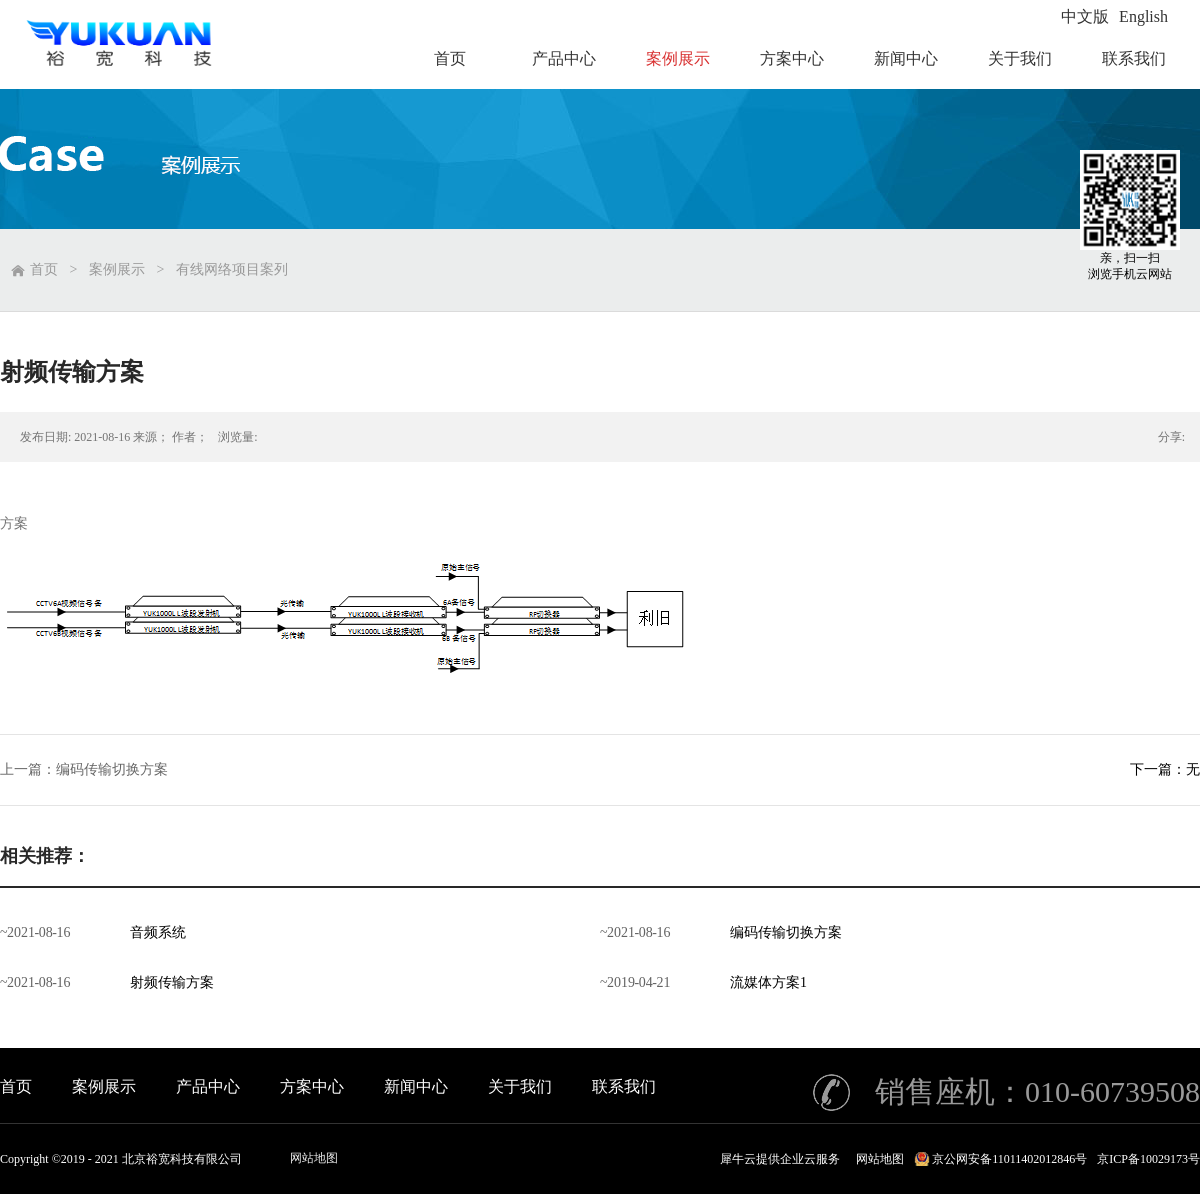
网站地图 (314, 1158)
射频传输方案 (172, 982)
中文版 (1085, 16)
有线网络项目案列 (232, 269)
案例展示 (117, 269)
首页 (16, 1086)
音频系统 (158, 932)
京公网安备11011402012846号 (1009, 1159)
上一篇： (84, 769)
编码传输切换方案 (786, 932)
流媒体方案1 (768, 982)
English (1143, 16)
